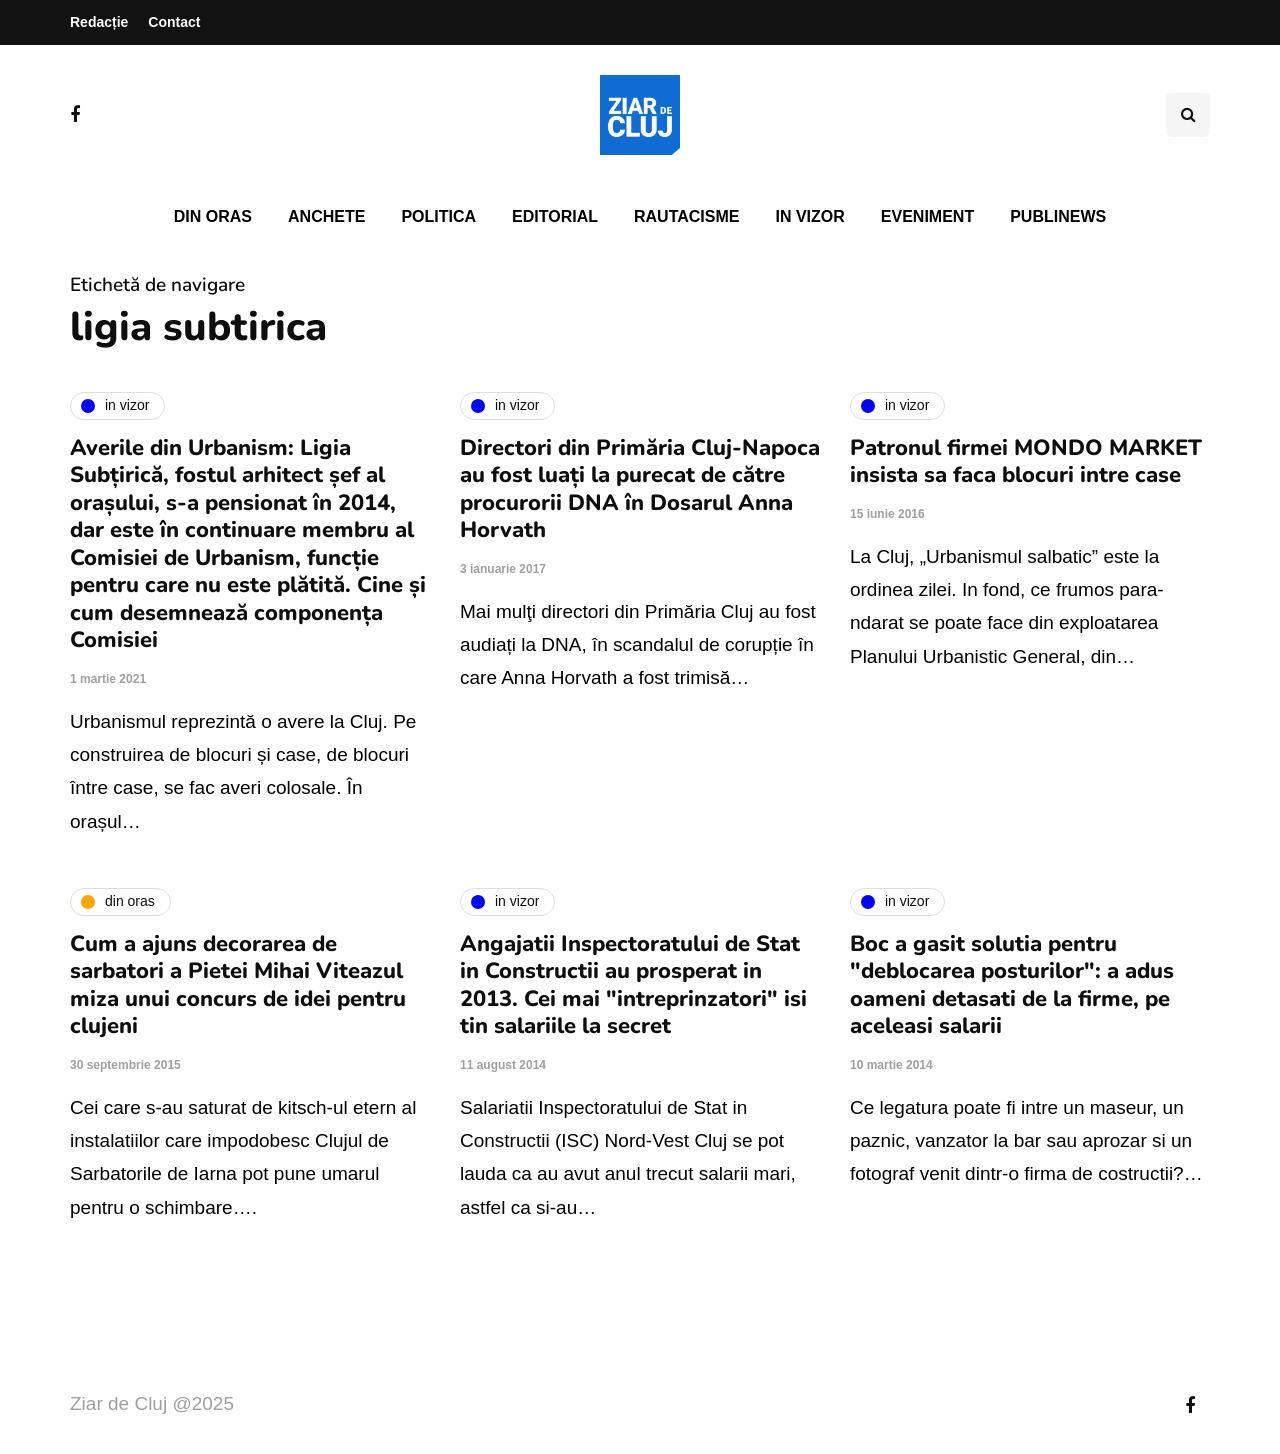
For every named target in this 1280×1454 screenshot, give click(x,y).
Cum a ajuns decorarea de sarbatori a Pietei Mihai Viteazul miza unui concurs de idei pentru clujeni (238, 985)
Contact (174, 22)
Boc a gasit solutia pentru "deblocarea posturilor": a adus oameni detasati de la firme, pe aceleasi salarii (1012, 985)
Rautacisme (686, 216)
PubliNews (1058, 216)
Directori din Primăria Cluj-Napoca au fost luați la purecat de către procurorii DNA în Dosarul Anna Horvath (640, 489)
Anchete (326, 216)
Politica (438, 216)
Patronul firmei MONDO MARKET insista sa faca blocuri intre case (1026, 462)
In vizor (809, 216)
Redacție (99, 22)
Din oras (213, 216)
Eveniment (927, 216)
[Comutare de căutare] (1188, 115)
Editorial (555, 216)
